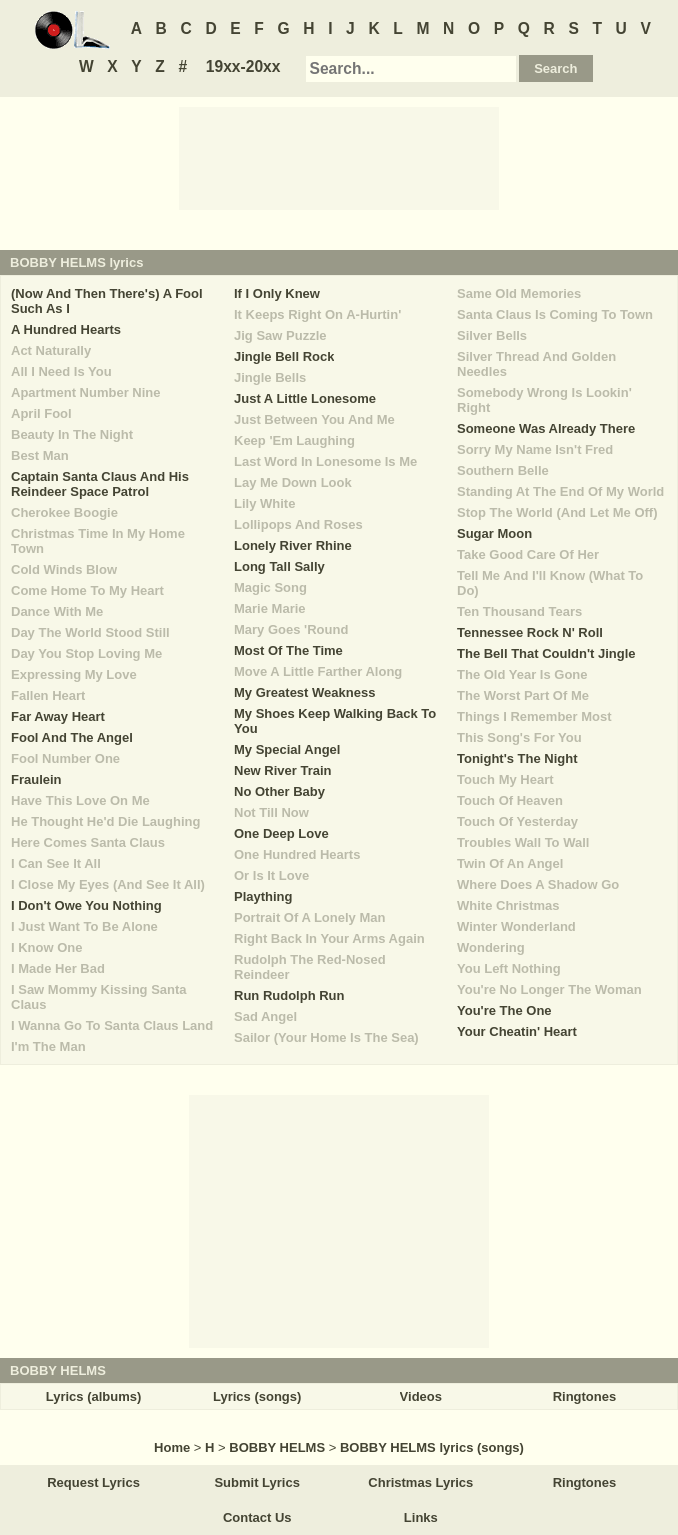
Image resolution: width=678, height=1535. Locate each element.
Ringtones (585, 1396)
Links (421, 1517)
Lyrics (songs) (257, 1396)
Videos (421, 1396)
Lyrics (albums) (94, 1396)
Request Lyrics (93, 1482)
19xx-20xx (243, 66)
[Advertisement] (339, 157)
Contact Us (257, 1517)
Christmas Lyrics (420, 1482)
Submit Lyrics (256, 1482)
